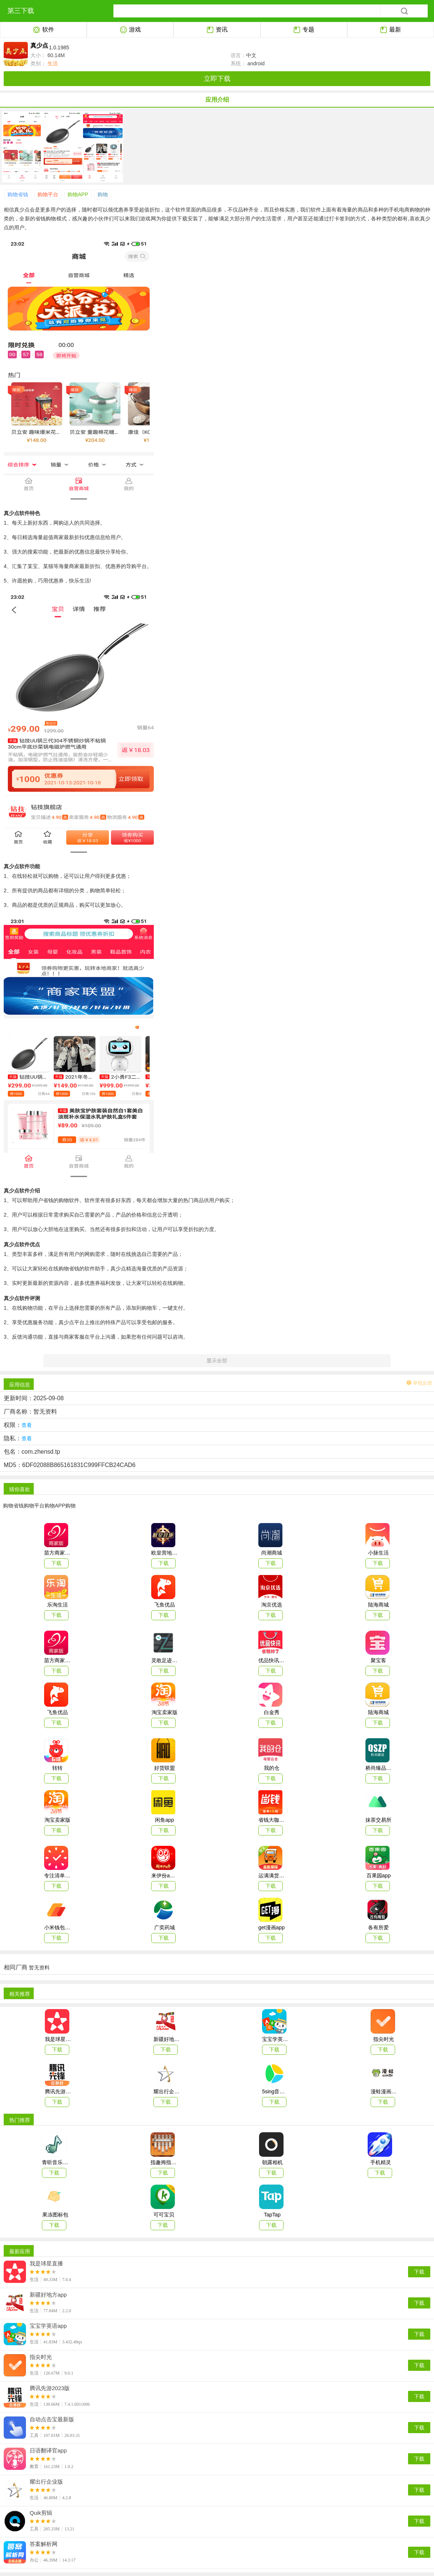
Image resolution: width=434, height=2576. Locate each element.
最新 (390, 30)
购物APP (77, 194)
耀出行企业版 (46, 2482)
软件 (43, 30)
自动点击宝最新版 (52, 2419)
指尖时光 (41, 2357)
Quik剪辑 (41, 2513)
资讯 (217, 30)
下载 (419, 2272)
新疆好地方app (48, 2295)
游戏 (130, 30)
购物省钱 (17, 194)
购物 (102, 194)
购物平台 (47, 194)
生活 (52, 63)
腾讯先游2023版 (50, 2388)
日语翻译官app (48, 2451)
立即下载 (217, 78)
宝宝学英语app (48, 2326)
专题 (303, 30)
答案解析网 (43, 2544)
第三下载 (20, 10)
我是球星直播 (46, 2264)
